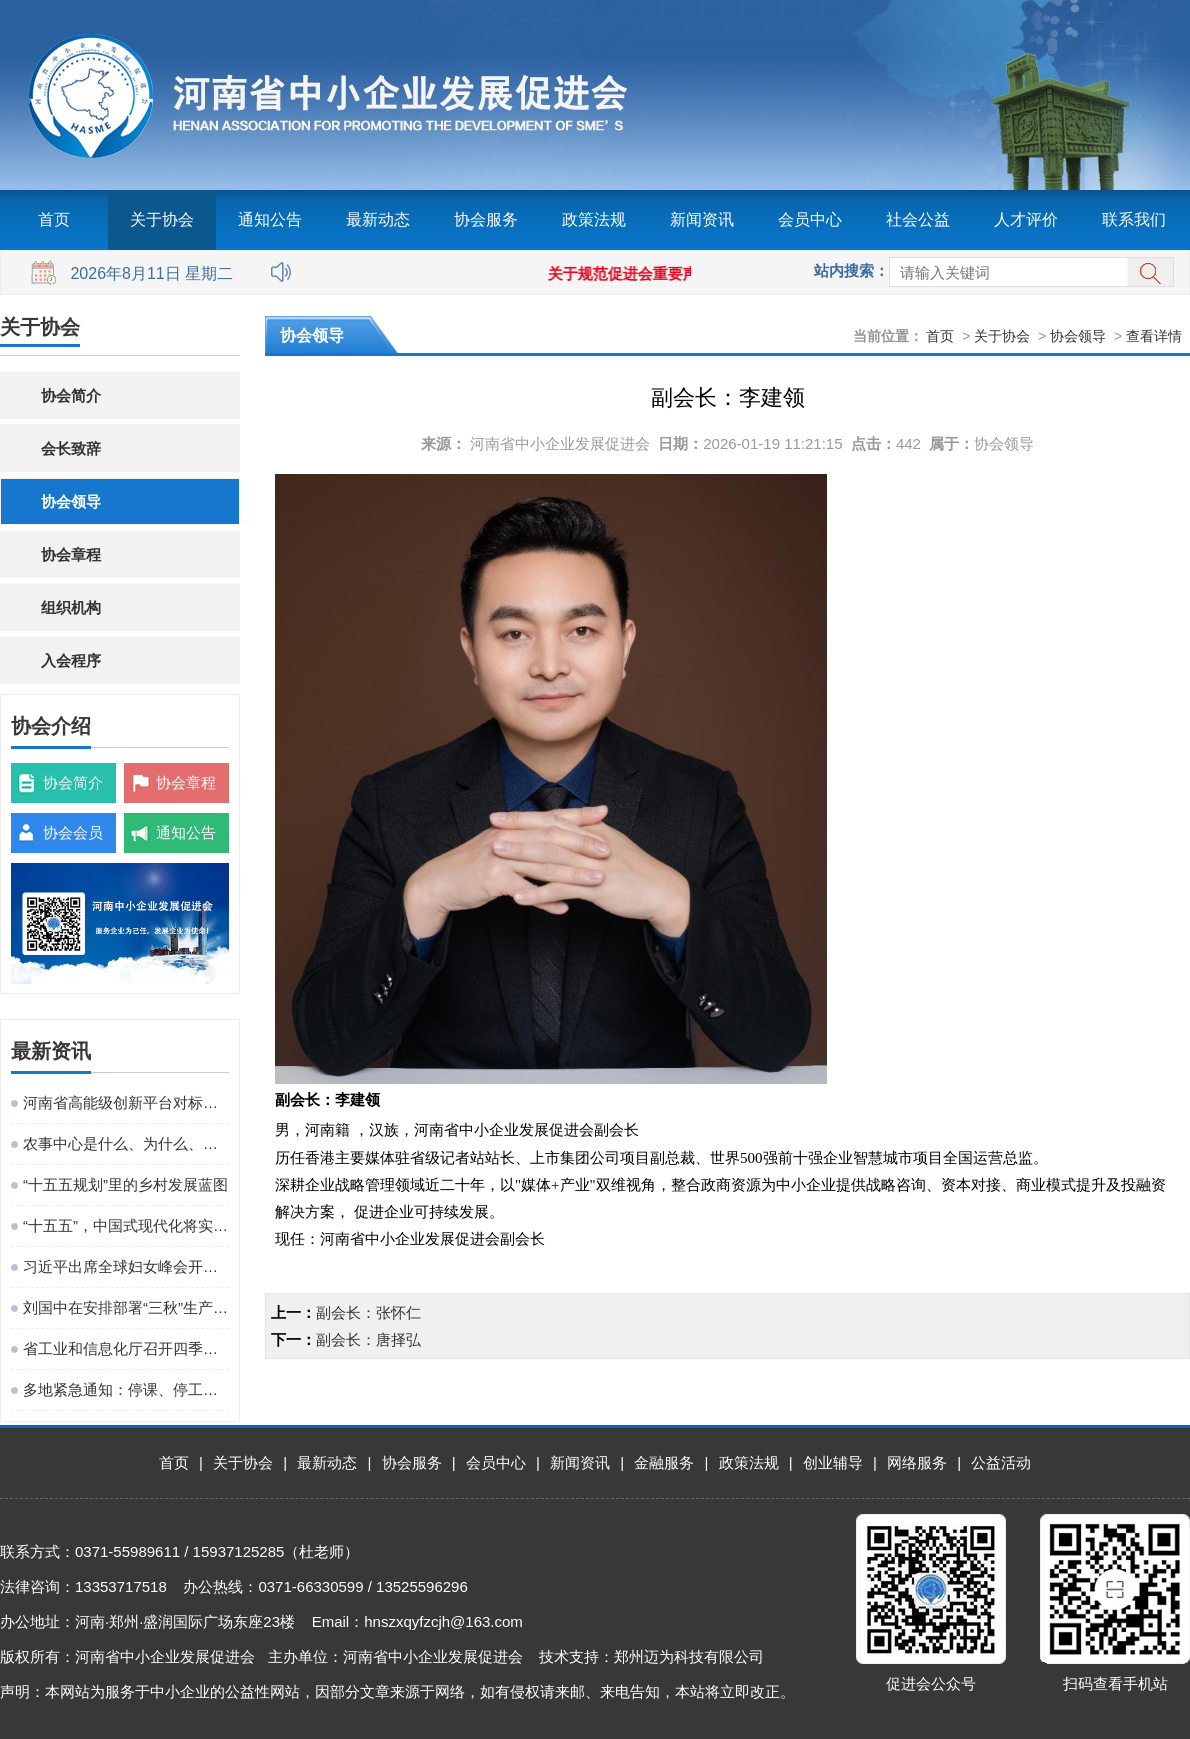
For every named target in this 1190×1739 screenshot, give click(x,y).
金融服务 (664, 1462)
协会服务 (486, 219)
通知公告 (270, 219)
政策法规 (594, 219)
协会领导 (71, 501)
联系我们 (1134, 219)
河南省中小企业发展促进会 (560, 443)
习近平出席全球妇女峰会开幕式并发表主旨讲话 (126, 1266)
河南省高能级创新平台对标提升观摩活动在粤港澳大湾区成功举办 (126, 1102)
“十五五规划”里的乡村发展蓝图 (125, 1184)
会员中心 (810, 219)
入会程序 (71, 660)
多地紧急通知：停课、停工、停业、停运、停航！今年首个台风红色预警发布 (126, 1389)
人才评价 (1026, 219)
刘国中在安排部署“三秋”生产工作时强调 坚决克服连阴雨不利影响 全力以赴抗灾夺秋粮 (126, 1307)
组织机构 (71, 607)
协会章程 (71, 554)
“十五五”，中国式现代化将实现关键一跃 (126, 1225)
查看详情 (1154, 336)
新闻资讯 (702, 219)
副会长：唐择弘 (368, 1339)
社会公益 (918, 219)
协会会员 (73, 832)
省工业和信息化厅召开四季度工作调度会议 (126, 1348)
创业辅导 (833, 1462)
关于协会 (162, 219)
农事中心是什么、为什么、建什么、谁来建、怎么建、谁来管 (126, 1143)
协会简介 (71, 395)
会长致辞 (71, 448)
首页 (54, 219)
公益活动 (1001, 1462)
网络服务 (917, 1462)
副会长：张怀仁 (368, 1312)
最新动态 (378, 219)
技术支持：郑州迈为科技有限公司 (651, 1656)
